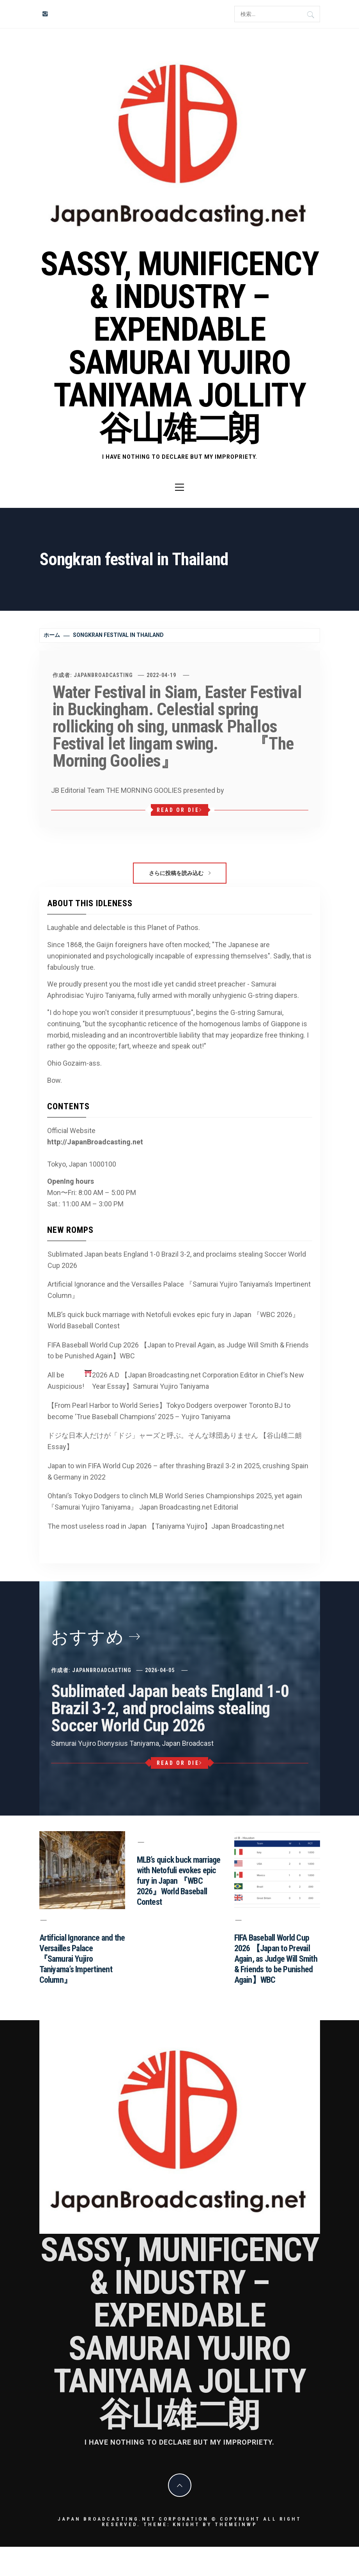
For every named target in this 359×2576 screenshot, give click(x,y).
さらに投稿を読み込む (179, 873)
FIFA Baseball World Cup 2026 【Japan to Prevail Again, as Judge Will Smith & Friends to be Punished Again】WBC (178, 1350)
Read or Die (179, 810)
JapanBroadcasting (103, 675)
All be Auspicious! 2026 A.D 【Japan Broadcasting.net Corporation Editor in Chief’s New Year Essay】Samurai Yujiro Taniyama (176, 1380)
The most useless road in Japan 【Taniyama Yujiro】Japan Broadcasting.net (166, 1526)
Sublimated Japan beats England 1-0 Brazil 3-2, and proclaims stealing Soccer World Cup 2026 (177, 1259)
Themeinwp (236, 2524)
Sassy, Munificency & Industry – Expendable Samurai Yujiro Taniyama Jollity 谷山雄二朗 (179, 346)
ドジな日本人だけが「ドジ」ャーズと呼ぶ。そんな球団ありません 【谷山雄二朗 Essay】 (175, 1441)
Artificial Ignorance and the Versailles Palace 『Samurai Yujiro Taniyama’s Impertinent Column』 (179, 1289)
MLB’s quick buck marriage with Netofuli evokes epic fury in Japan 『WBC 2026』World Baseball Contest (173, 1320)
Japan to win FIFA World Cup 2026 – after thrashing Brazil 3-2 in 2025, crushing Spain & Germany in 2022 (178, 1471)
